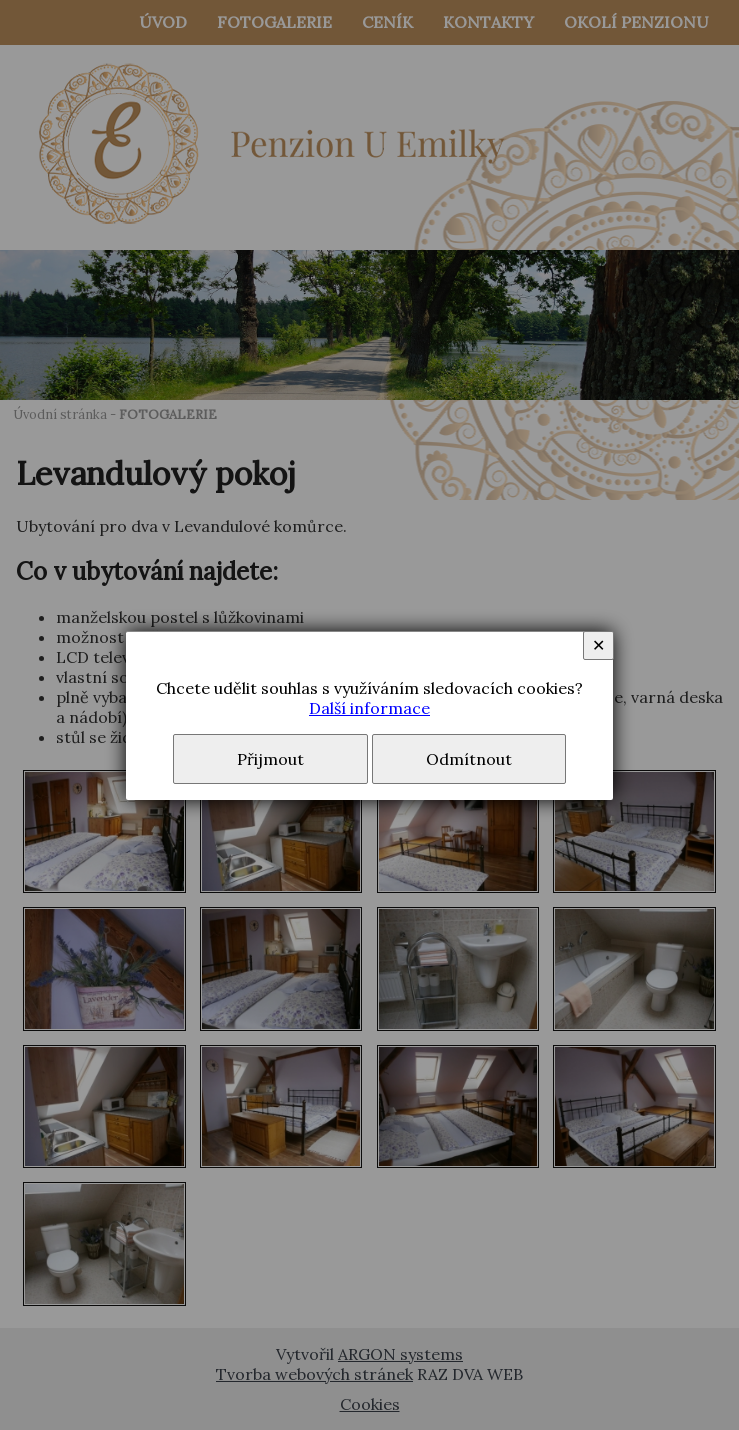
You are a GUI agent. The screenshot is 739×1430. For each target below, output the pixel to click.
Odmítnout (469, 759)
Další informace (369, 708)
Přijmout (270, 759)
